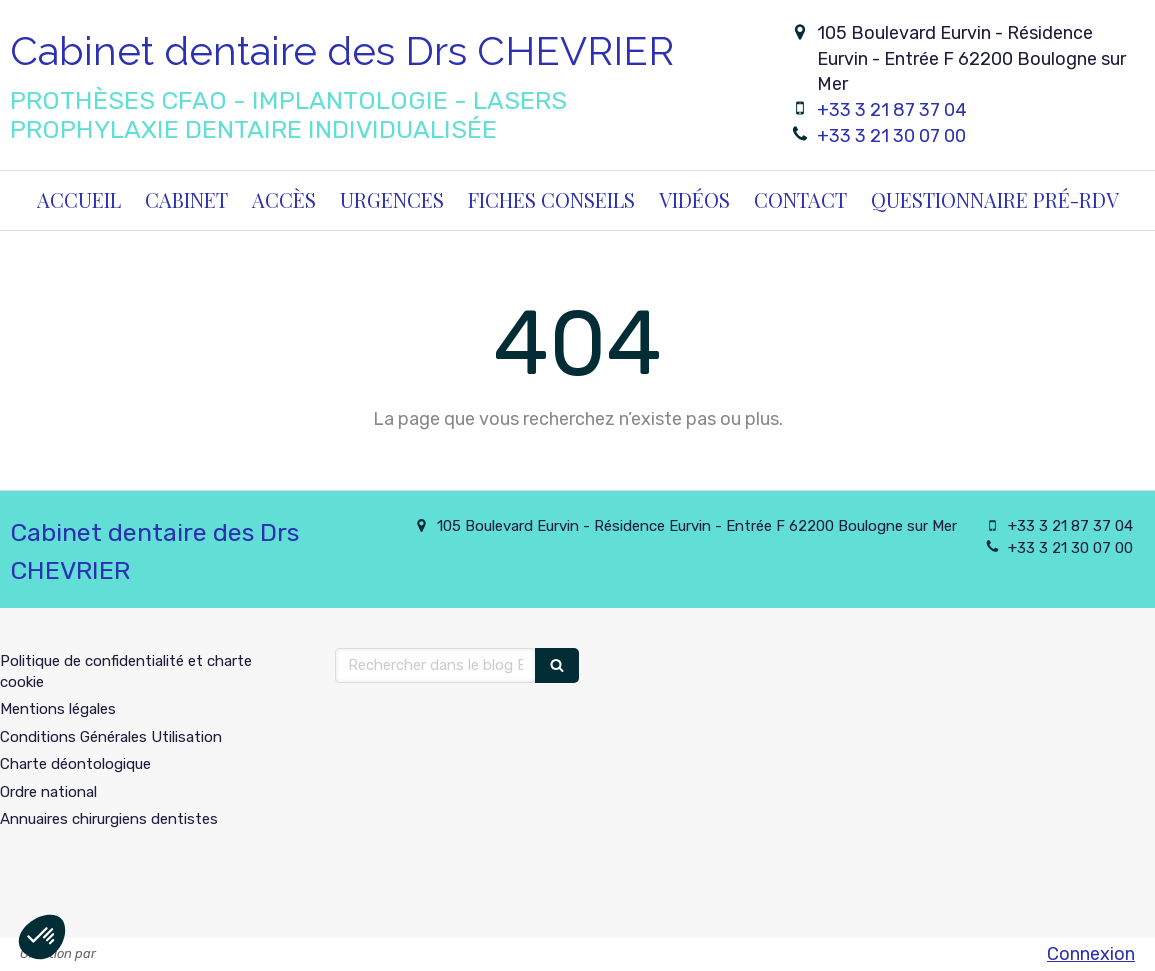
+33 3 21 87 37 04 (892, 110)
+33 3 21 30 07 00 (891, 136)
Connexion (1091, 954)
